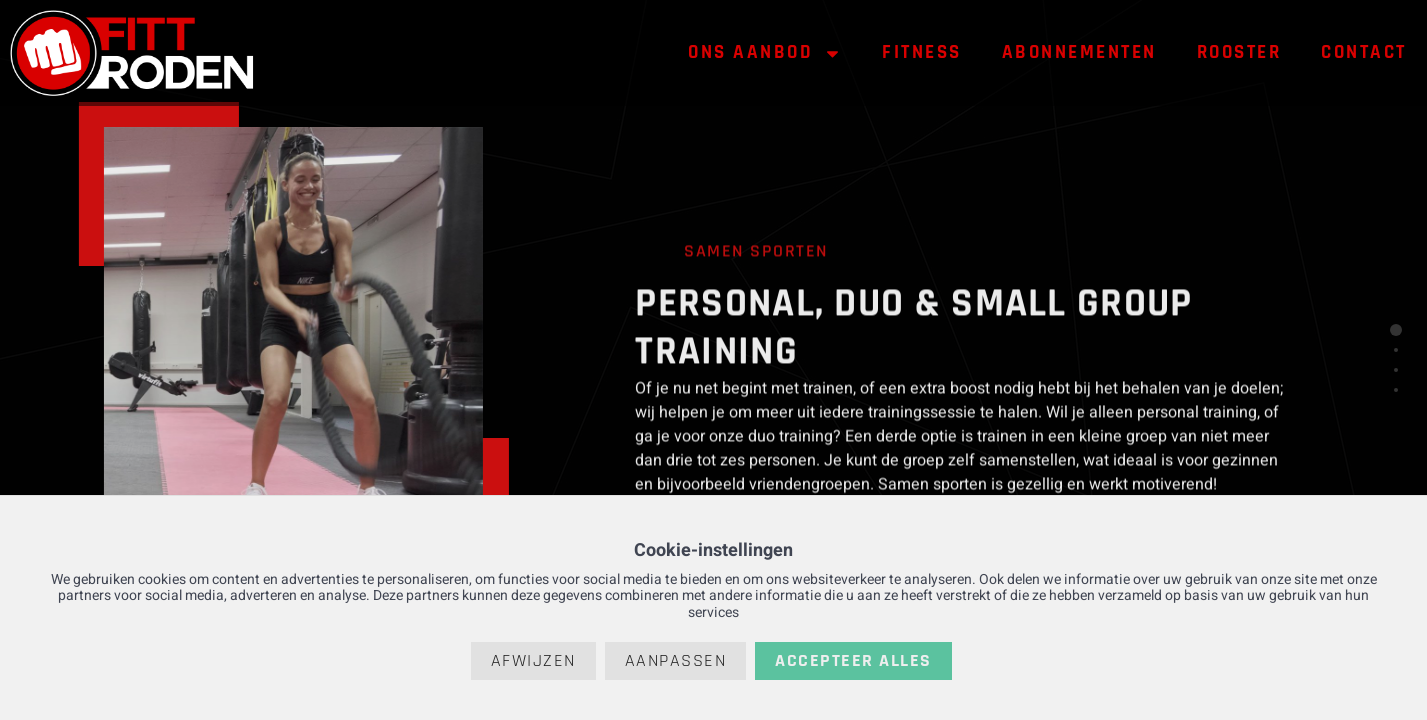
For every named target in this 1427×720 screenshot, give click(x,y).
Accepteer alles (853, 660)
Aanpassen (676, 660)
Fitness (922, 52)
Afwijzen (533, 660)
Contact (1364, 52)
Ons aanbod (765, 53)
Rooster (1239, 52)
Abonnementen (1079, 52)
